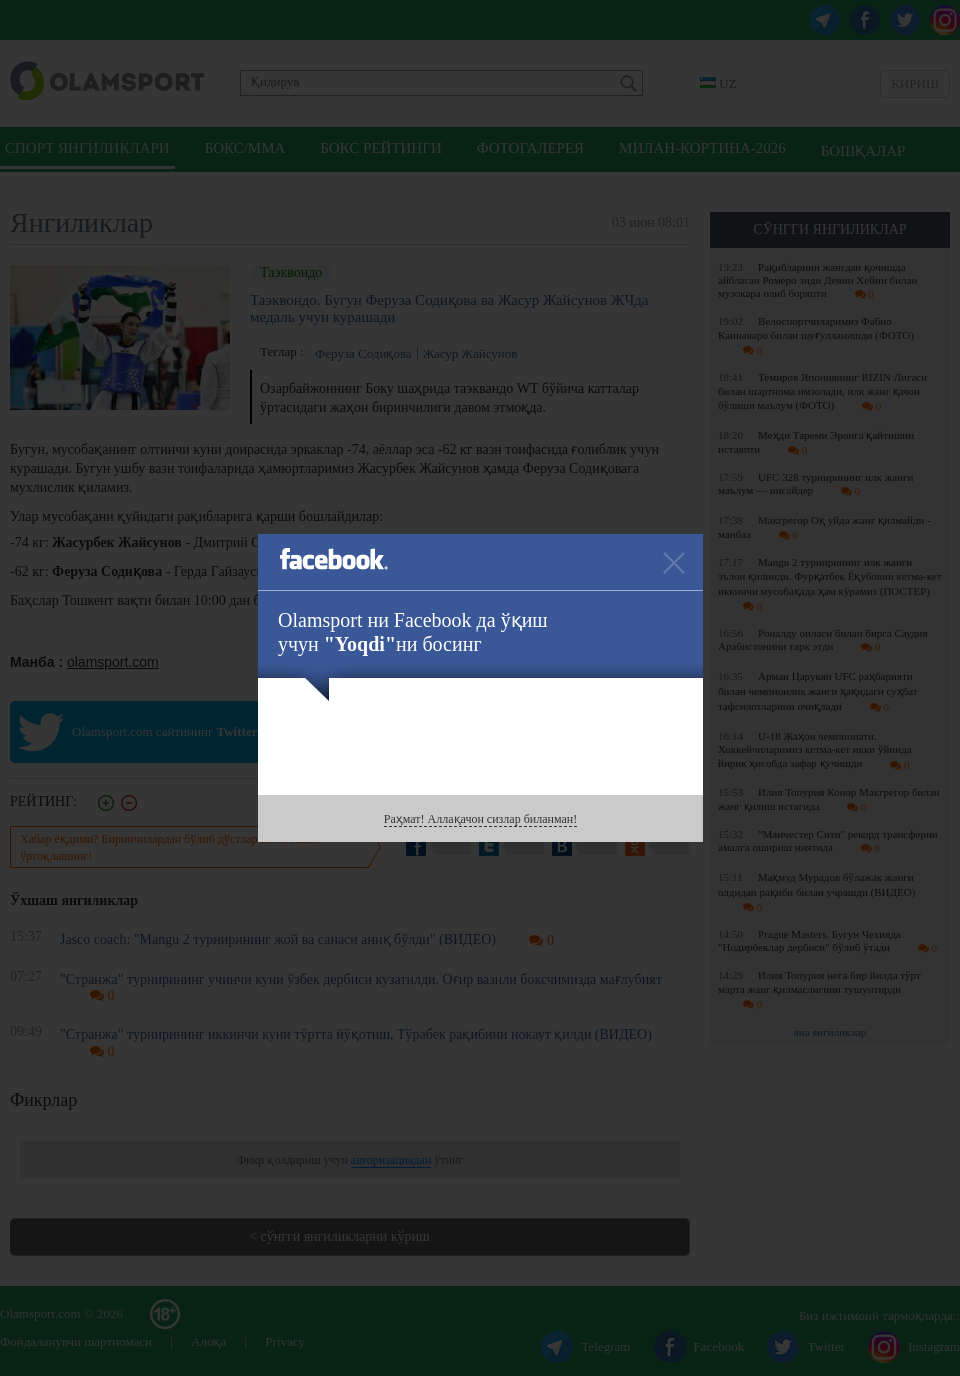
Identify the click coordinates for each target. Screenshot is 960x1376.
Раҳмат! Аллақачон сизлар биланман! (480, 819)
